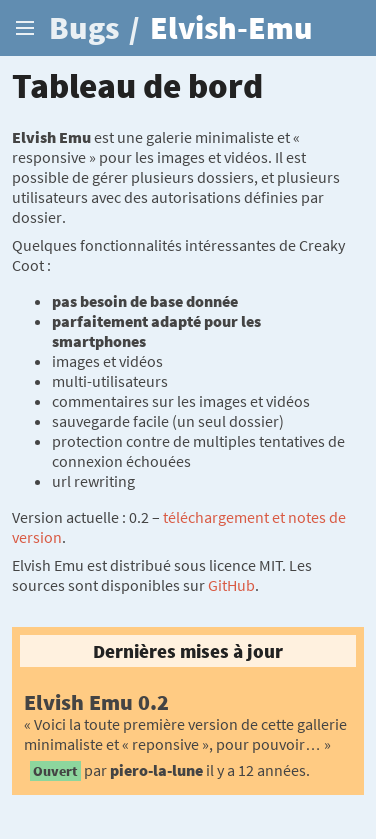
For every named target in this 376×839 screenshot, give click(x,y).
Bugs (84, 28)
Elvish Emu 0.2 (96, 702)
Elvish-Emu (231, 28)
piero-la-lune (156, 770)
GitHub (231, 585)
